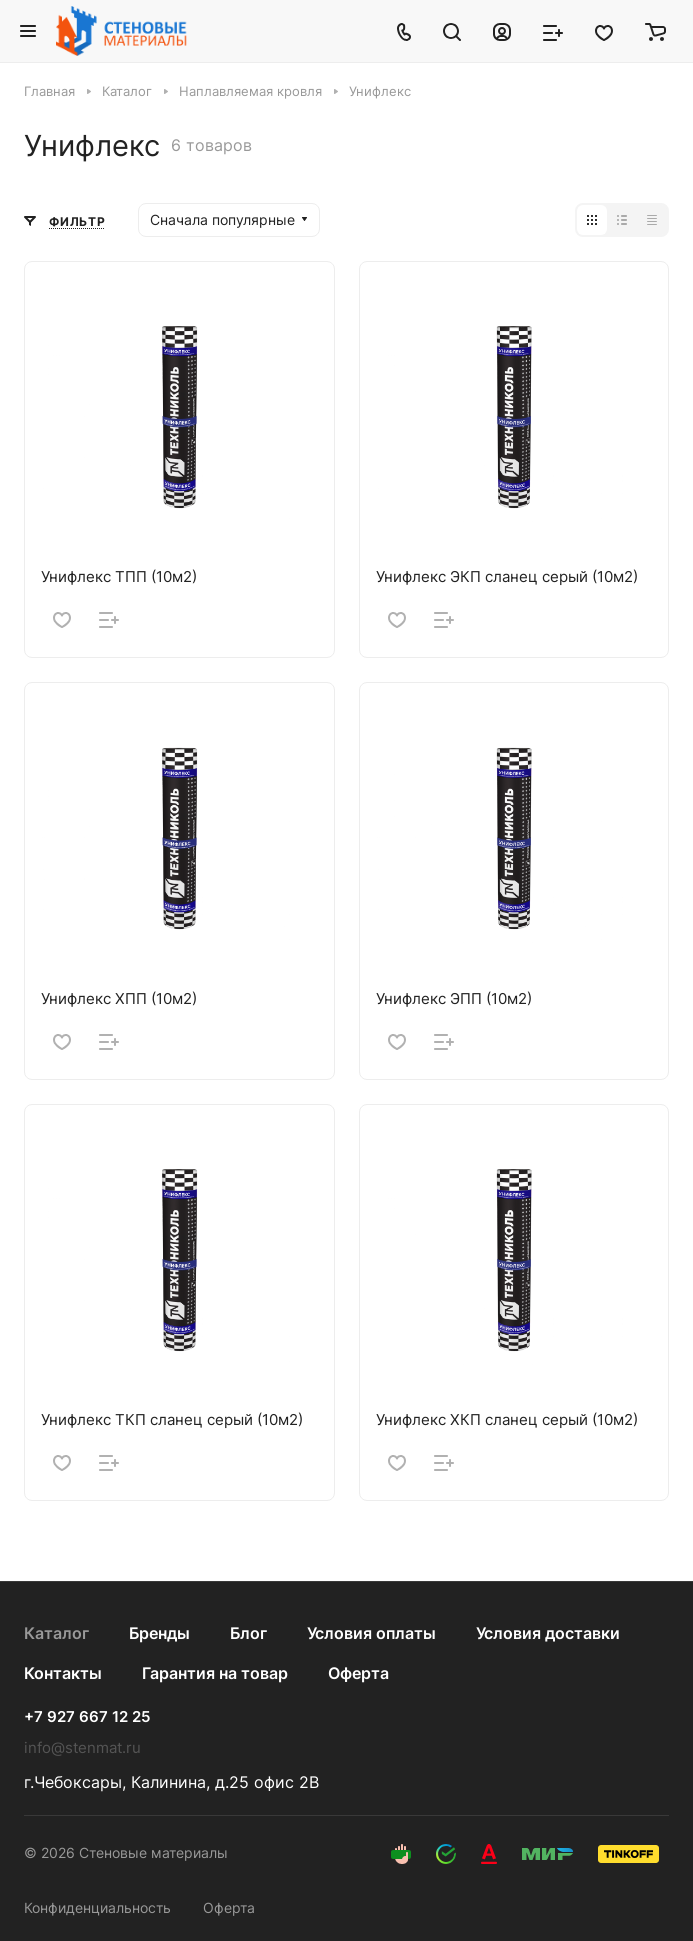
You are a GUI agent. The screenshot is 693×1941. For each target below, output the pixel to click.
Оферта (358, 1673)
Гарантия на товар (215, 1673)
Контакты (63, 1673)
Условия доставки (548, 1633)
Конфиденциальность (97, 1907)
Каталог (56, 1633)
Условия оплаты (371, 1633)
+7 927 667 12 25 (87, 1717)
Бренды (159, 1633)
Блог (248, 1633)
